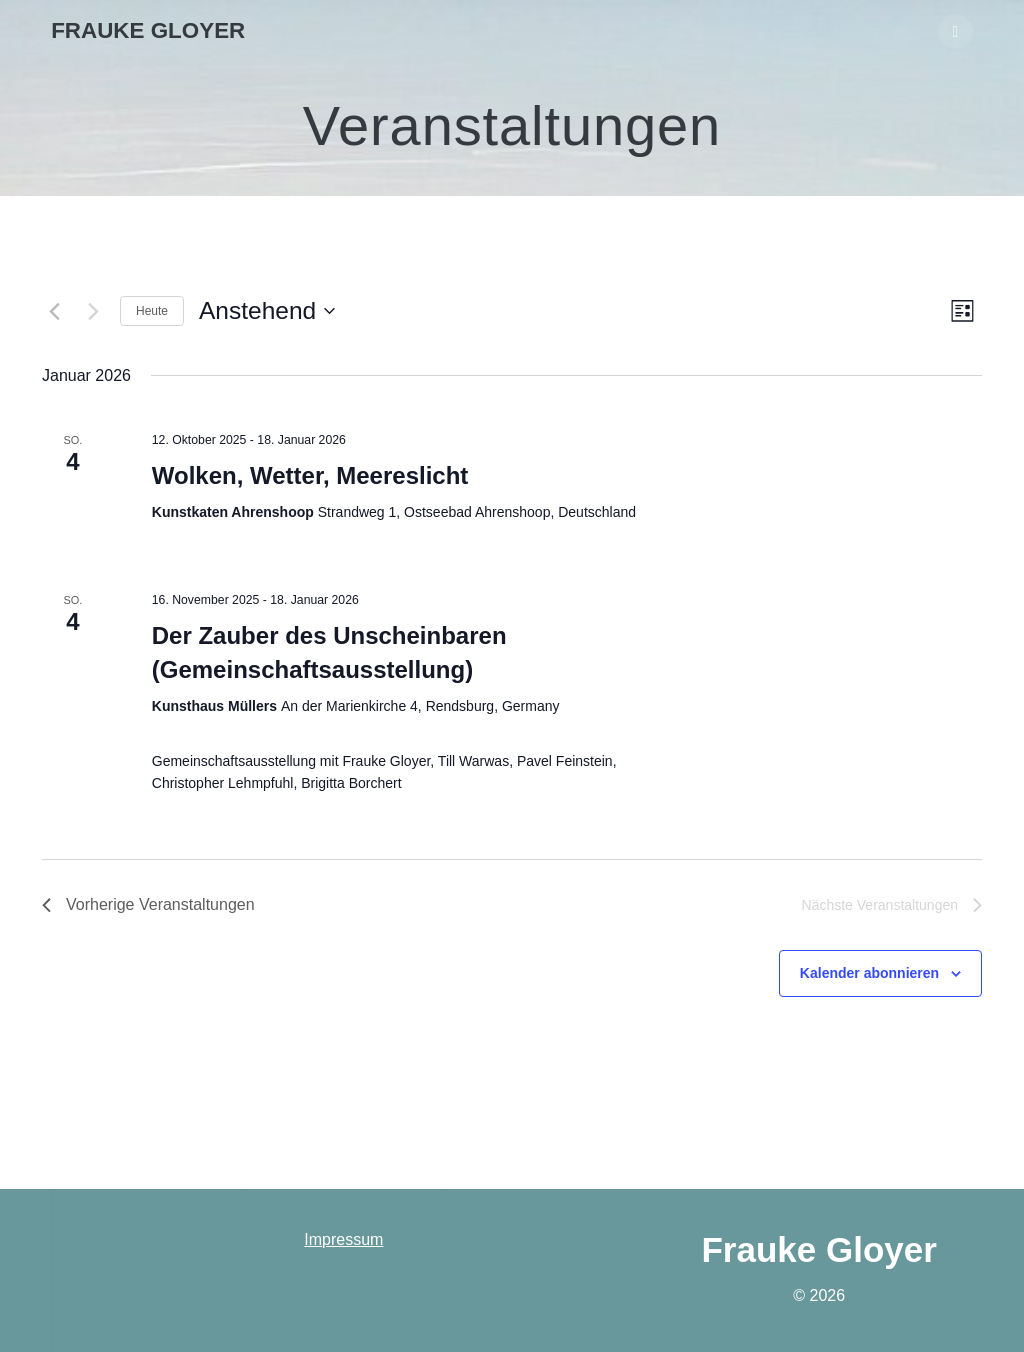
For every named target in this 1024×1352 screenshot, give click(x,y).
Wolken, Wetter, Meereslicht (310, 475)
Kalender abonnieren (869, 973)
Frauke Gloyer (148, 31)
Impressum (343, 1239)
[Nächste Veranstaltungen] (93, 311)
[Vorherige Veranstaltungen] (54, 311)
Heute (152, 311)
